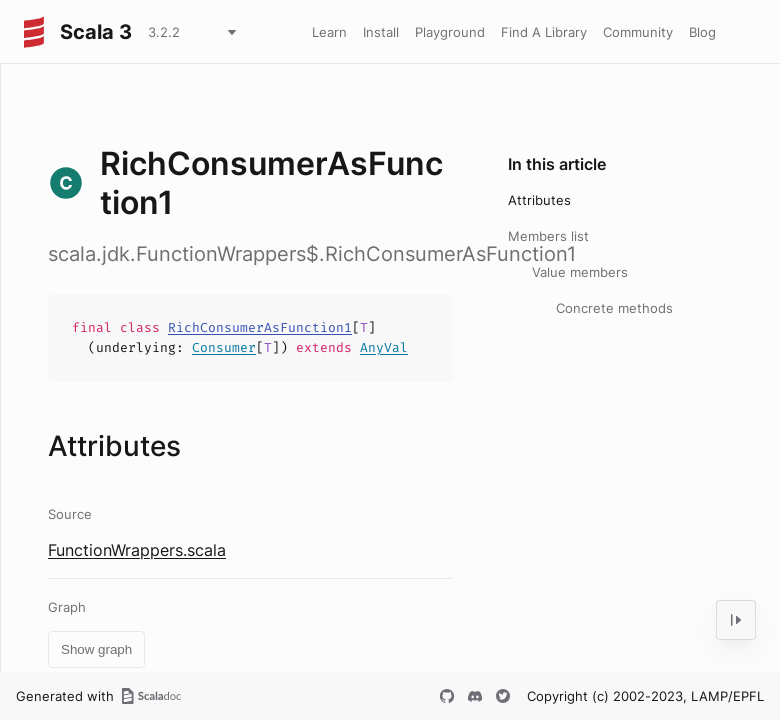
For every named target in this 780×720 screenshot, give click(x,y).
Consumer (224, 347)
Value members (580, 272)
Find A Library (544, 32)
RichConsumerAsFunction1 (260, 327)
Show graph (96, 649)
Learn (329, 32)
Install (381, 32)
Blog (702, 32)
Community (638, 32)
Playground (450, 32)
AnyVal (384, 347)
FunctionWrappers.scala (137, 550)
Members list (548, 236)
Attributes (539, 200)
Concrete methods (614, 308)
